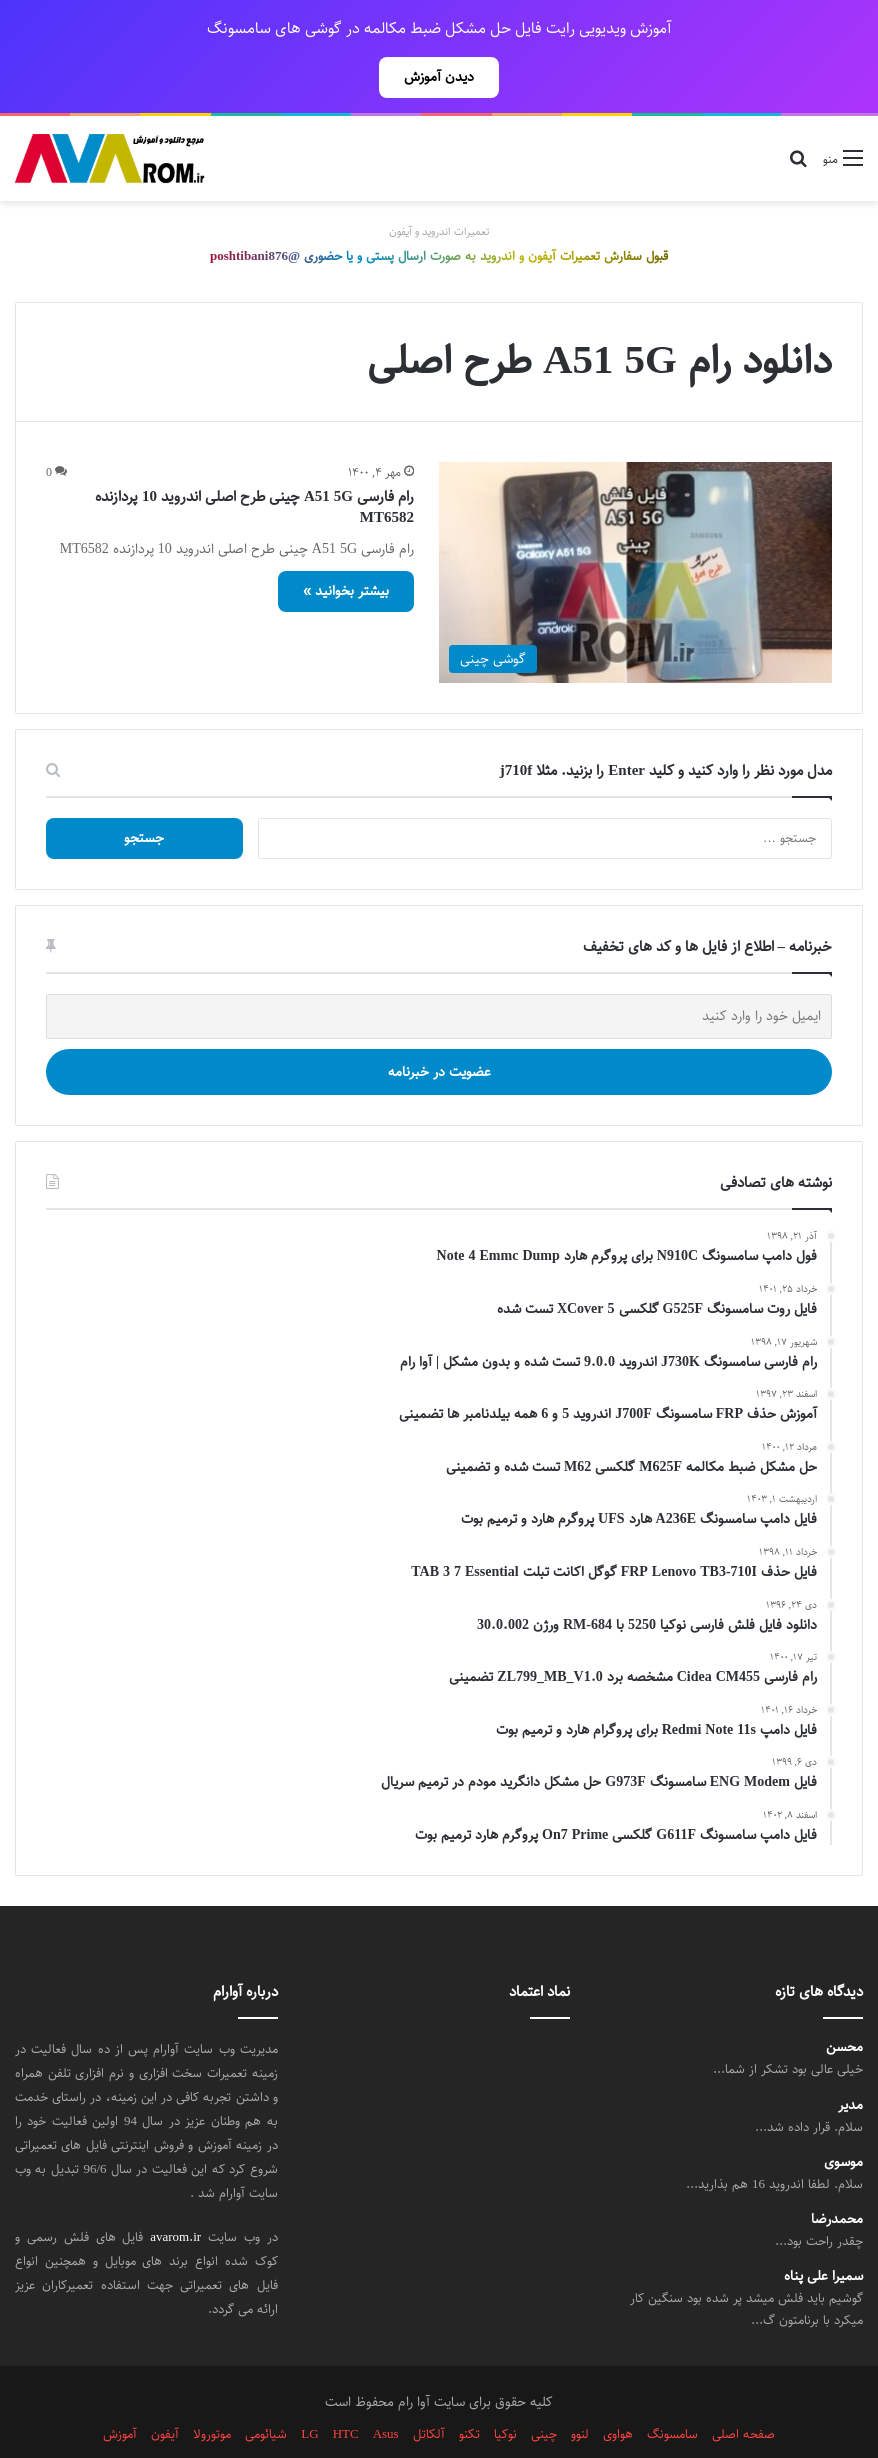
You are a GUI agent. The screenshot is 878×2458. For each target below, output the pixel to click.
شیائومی (266, 2390)
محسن (844, 2003)
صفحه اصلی (743, 2390)
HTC (346, 2390)
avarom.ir (175, 2193)
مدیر (850, 2061)
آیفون (165, 2390)
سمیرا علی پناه (823, 2232)
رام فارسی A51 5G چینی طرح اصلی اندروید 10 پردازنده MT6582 (254, 463)
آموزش (120, 2390)
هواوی (618, 2390)
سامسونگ (672, 2390)
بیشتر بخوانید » (346, 547)
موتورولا (212, 2390)
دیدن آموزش (439, 77)
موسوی (843, 2118)
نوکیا (505, 2390)
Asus (386, 2390)
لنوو (580, 2390)
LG (309, 2390)
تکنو (469, 2390)
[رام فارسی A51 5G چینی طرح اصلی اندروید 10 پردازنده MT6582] (635, 529)
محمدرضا (837, 2175)
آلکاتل (429, 2390)
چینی (544, 2390)
